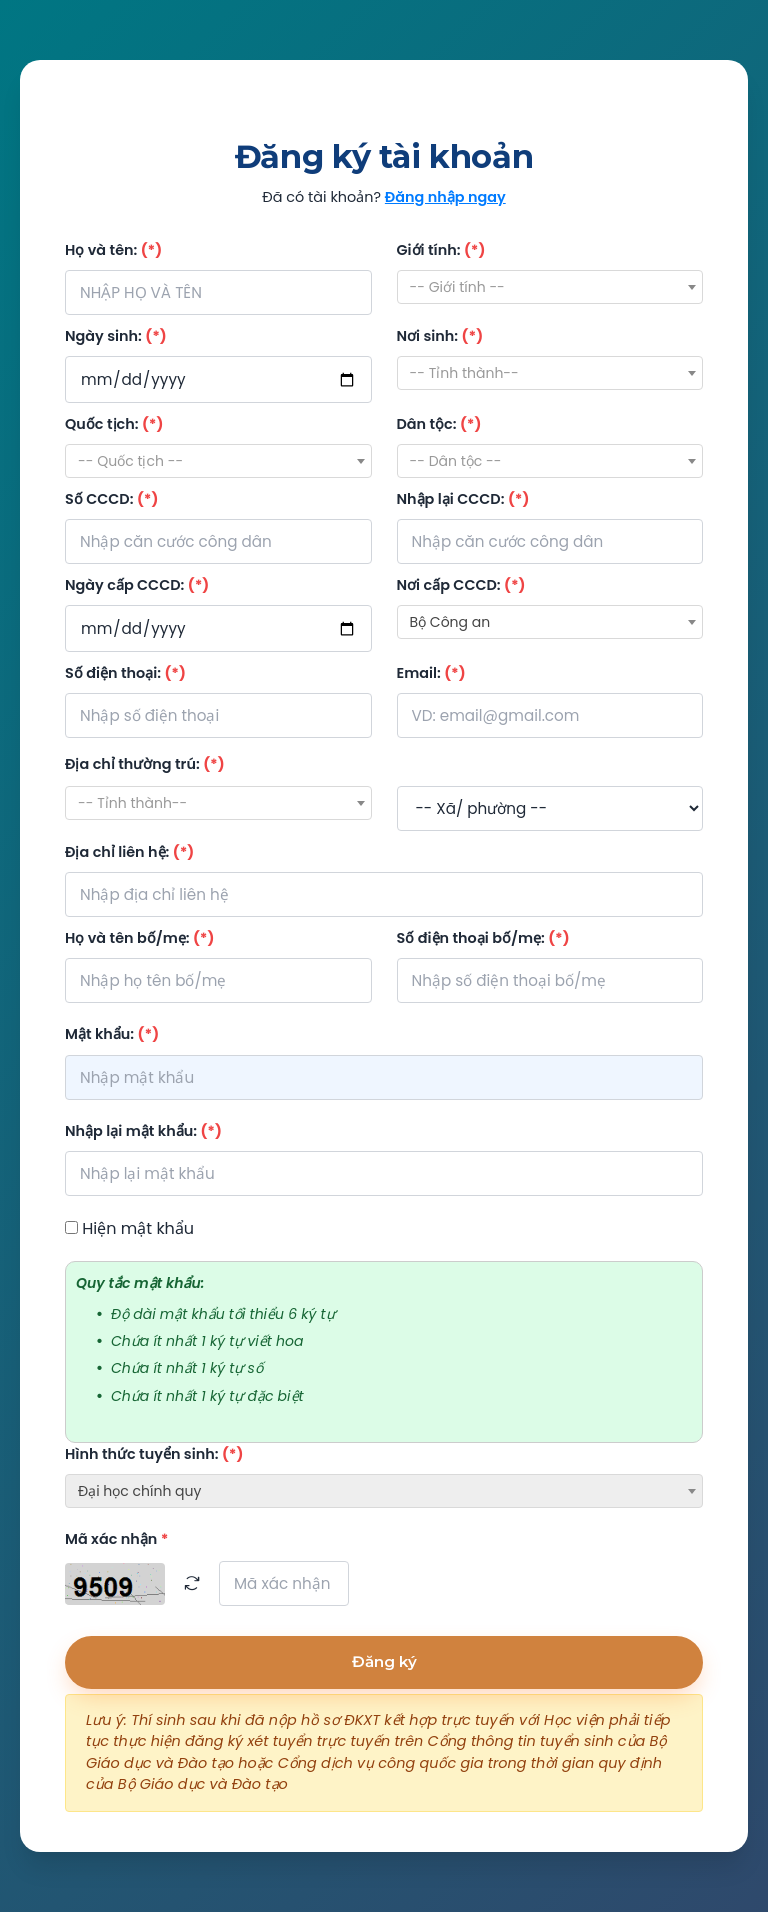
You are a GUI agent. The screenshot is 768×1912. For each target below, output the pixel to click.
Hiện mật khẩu (138, 1228)
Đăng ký (384, 1661)
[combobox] (550, 287)
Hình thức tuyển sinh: (154, 1454)
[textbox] (550, 287)
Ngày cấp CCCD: (137, 585)
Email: (431, 673)
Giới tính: (441, 250)
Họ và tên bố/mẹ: (139, 938)
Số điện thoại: (125, 673)
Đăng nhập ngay (445, 197)
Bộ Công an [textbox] (450, 622)
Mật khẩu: (112, 1034)
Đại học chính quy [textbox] (139, 1491)
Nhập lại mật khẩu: (143, 1131)
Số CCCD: (111, 499)
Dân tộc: (439, 424)
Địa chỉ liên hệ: (129, 852)
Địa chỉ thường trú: (145, 764)
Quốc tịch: (114, 424)
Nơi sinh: (440, 336)
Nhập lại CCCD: (463, 499)
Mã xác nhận (116, 1539)
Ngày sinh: (116, 336)
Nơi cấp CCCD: (461, 585)
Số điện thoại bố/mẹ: (483, 938)
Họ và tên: (113, 250)
